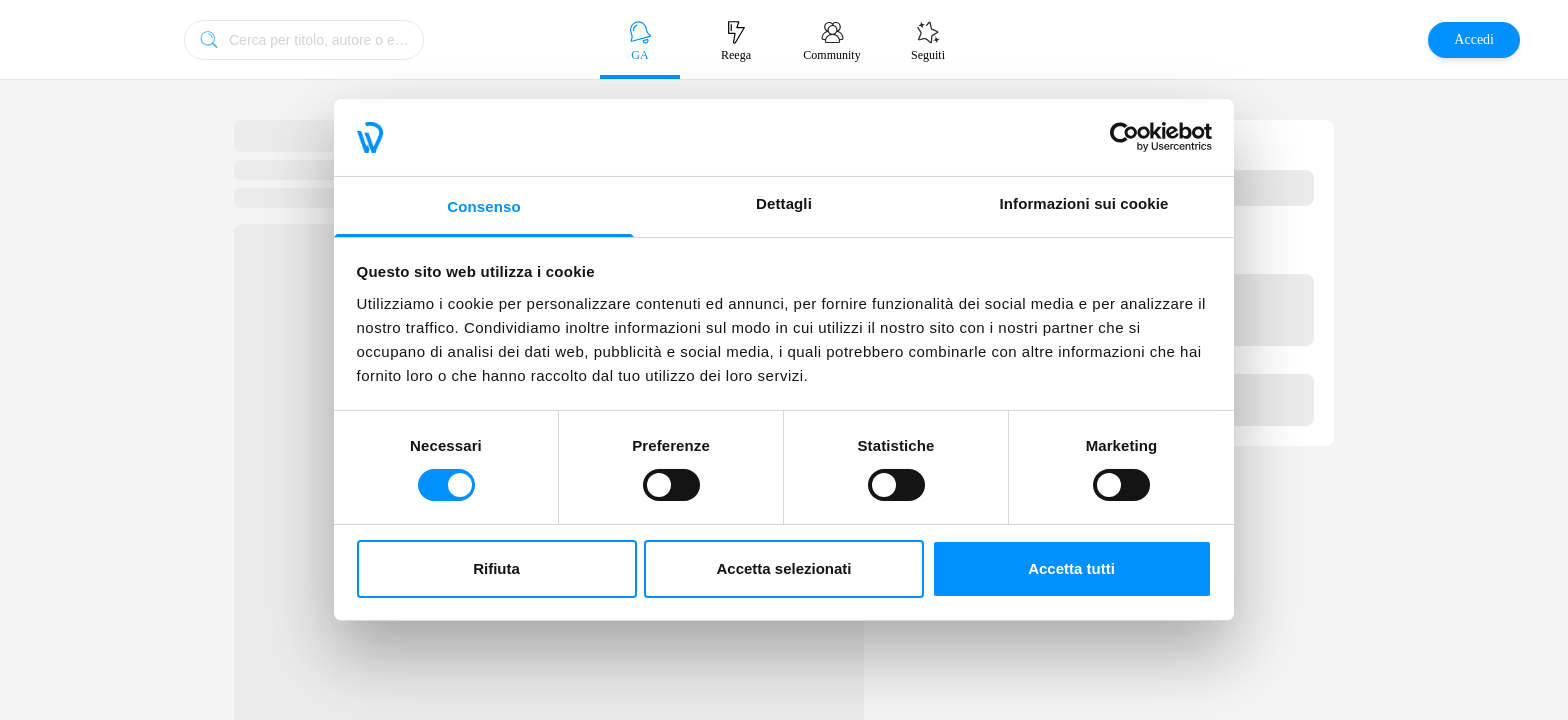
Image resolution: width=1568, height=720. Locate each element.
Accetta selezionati (783, 568)
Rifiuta (496, 568)
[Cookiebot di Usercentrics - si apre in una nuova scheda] (1124, 137)
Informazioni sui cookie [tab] (1084, 203)
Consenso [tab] (483, 206)
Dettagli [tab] (784, 203)
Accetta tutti (1071, 568)
